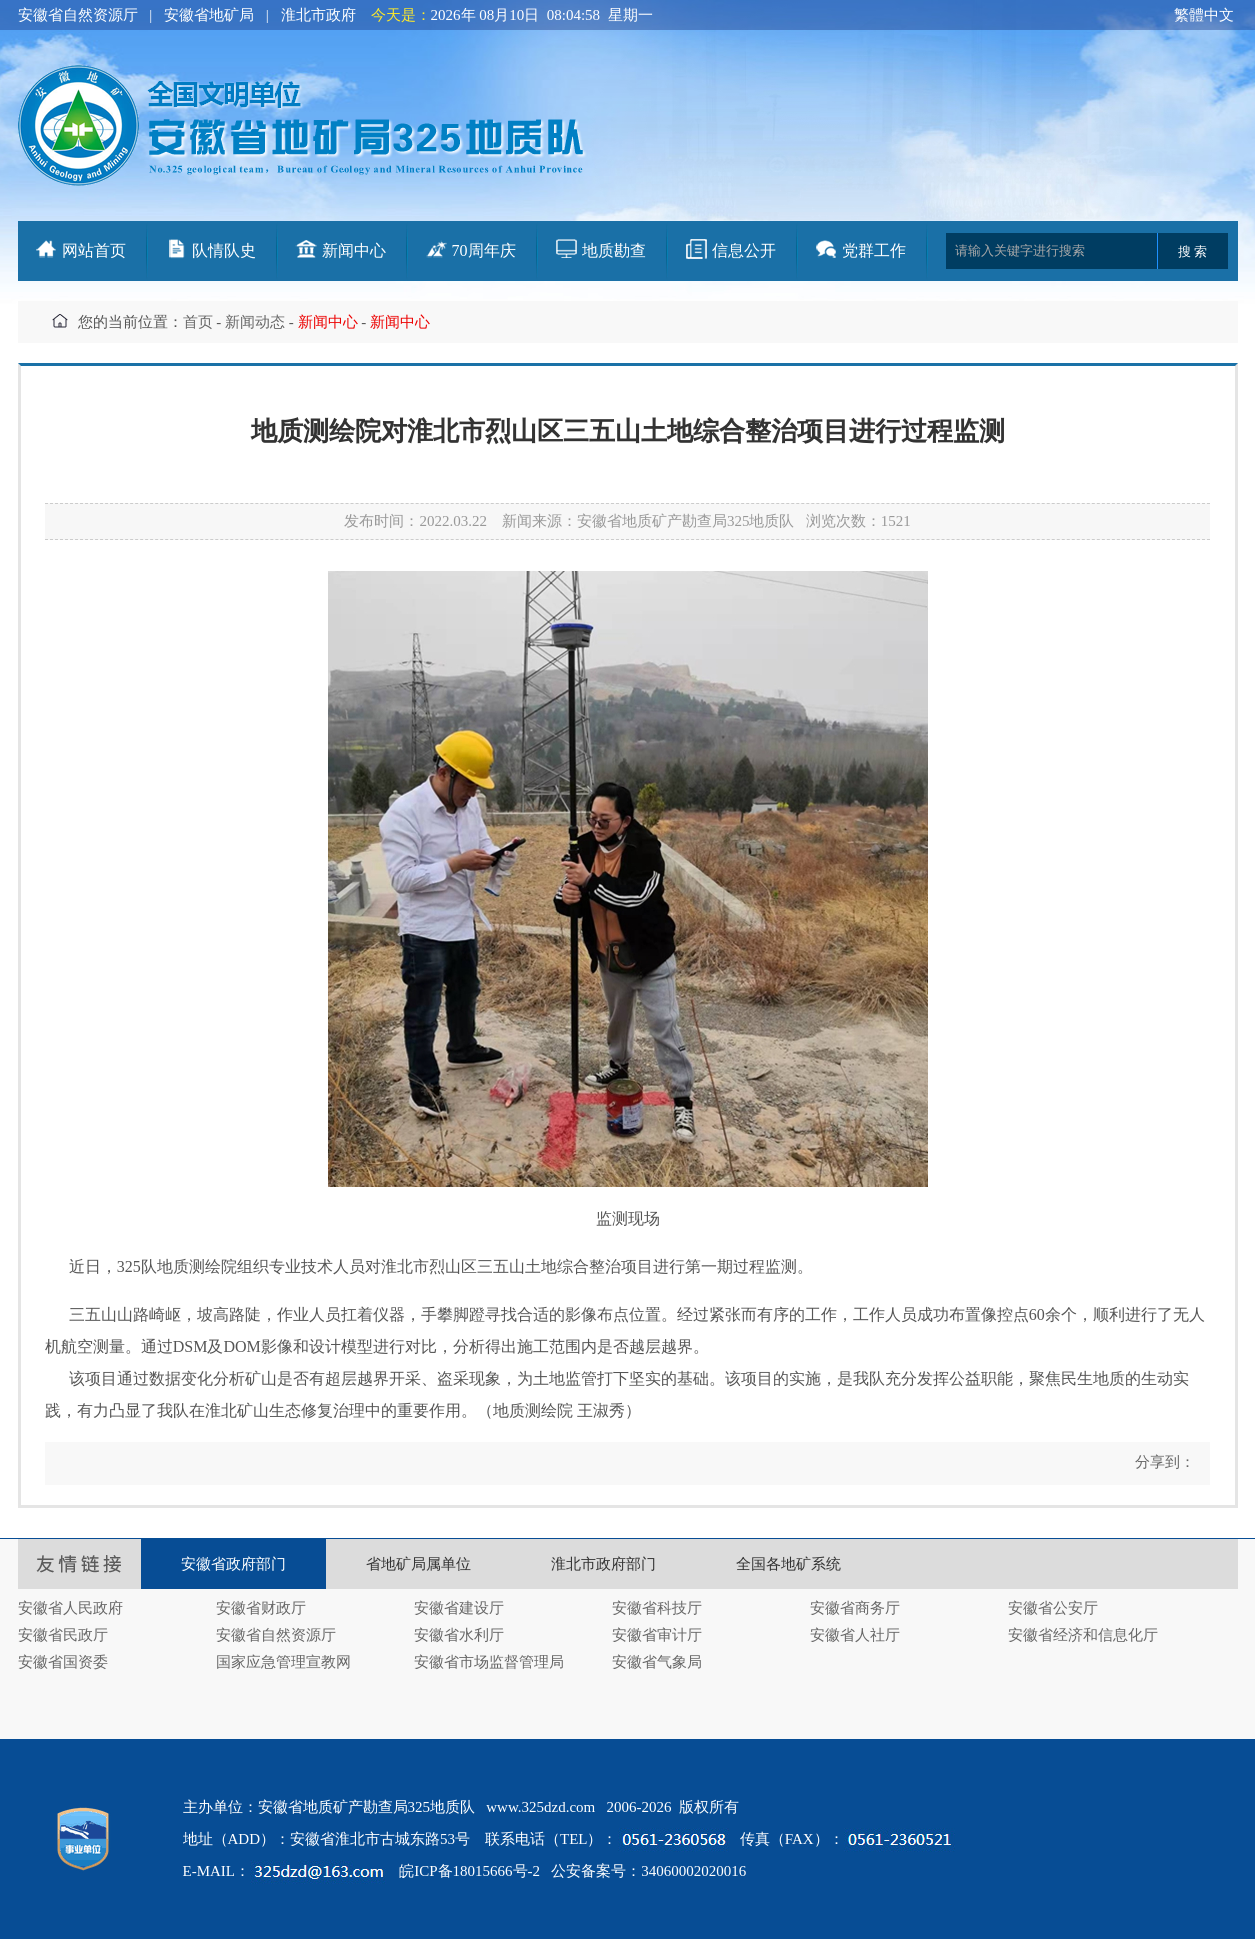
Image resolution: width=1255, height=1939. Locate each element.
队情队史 (224, 250)
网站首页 (94, 250)
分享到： (1163, 1462)
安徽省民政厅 (63, 1635)
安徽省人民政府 (70, 1608)
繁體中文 (1204, 15)
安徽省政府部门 (233, 1564)
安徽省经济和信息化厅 (1083, 1635)
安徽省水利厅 (459, 1635)
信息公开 (744, 250)
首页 (198, 322)
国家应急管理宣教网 (283, 1662)
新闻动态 (255, 322)
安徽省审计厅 (657, 1635)
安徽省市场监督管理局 (489, 1662)
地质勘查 (614, 250)
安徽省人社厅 (855, 1635)
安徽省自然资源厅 (78, 15)
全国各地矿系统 (788, 1564)
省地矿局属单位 (418, 1564)
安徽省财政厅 (261, 1608)
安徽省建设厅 (459, 1608)
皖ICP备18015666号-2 (469, 1871)
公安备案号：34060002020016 (648, 1871)
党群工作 (874, 250)
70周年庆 (484, 250)
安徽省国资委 (63, 1662)
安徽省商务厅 (855, 1608)
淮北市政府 (318, 15)
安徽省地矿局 (209, 15)
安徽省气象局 (657, 1662)
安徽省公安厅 (1053, 1608)
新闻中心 (354, 250)
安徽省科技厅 (657, 1608)
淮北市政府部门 (603, 1564)
